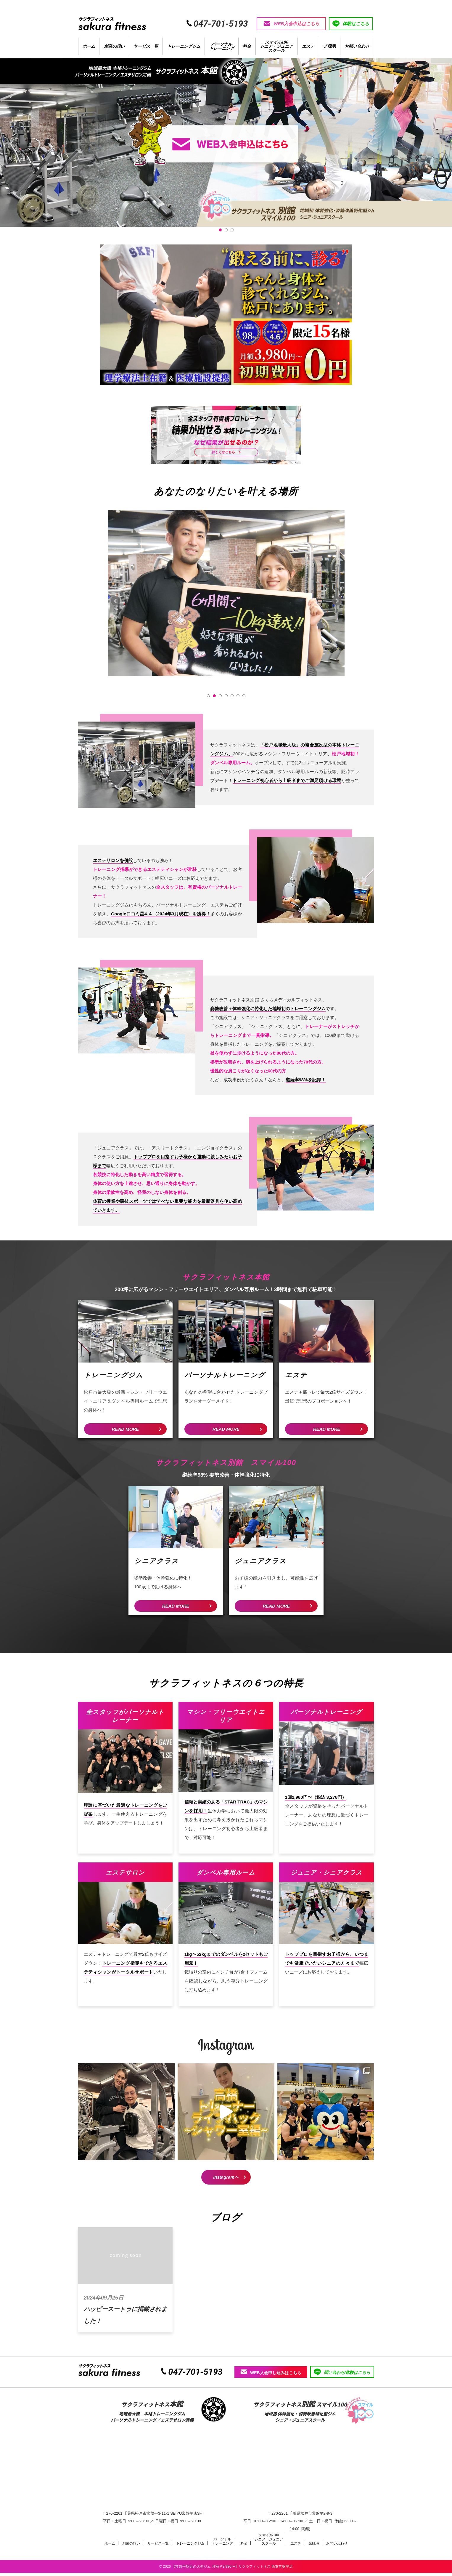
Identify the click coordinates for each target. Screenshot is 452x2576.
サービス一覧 (145, 49)
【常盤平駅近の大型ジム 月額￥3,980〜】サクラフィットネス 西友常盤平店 (232, 2569)
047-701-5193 (195, 2375)
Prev (115, 604)
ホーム (89, 49)
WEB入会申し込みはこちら (270, 2375)
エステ (308, 49)
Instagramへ (226, 2180)
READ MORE (125, 1432)
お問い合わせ (357, 49)
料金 (247, 49)
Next (337, 604)
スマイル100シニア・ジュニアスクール (276, 49)
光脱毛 (329, 49)
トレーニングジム (183, 49)
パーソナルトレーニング (221, 49)
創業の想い (114, 49)
